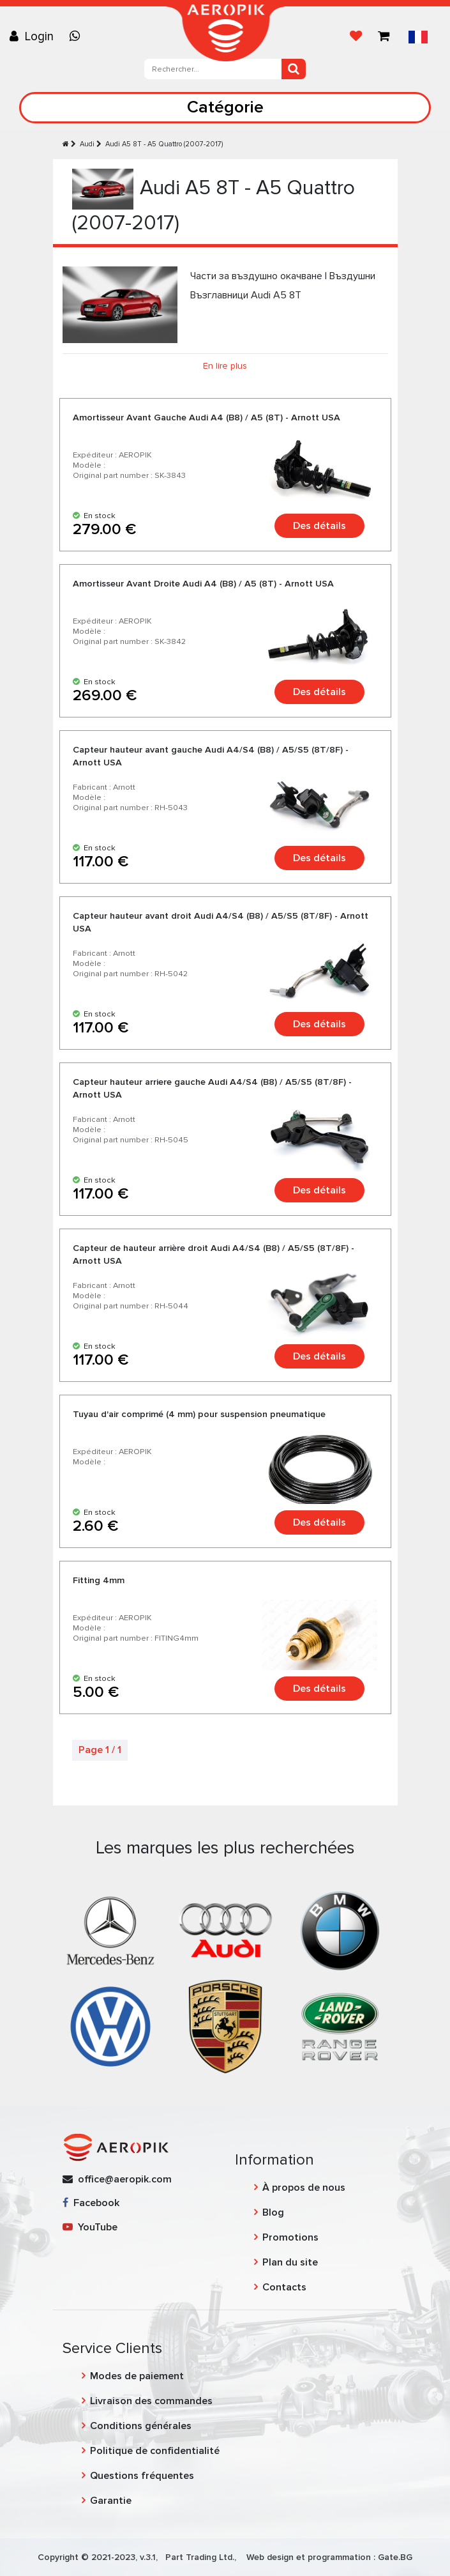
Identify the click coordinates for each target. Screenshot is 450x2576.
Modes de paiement (137, 2376)
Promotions (290, 2237)
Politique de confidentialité (155, 2450)
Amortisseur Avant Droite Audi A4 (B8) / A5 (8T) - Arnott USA (203, 583)
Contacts (284, 2287)
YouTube (90, 2227)
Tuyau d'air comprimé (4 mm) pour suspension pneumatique (199, 1414)
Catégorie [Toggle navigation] (225, 107)
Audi (87, 144)
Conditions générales (140, 2425)
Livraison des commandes (151, 2401)
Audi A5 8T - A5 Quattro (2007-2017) (164, 144)
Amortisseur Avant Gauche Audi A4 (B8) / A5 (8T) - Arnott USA (206, 417)
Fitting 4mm (98, 1580)
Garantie (110, 2500)
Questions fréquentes (142, 2475)
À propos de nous (303, 2187)
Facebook (91, 2202)
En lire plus (225, 365)
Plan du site (290, 2262)
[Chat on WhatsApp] (78, 36)
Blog (273, 2212)
